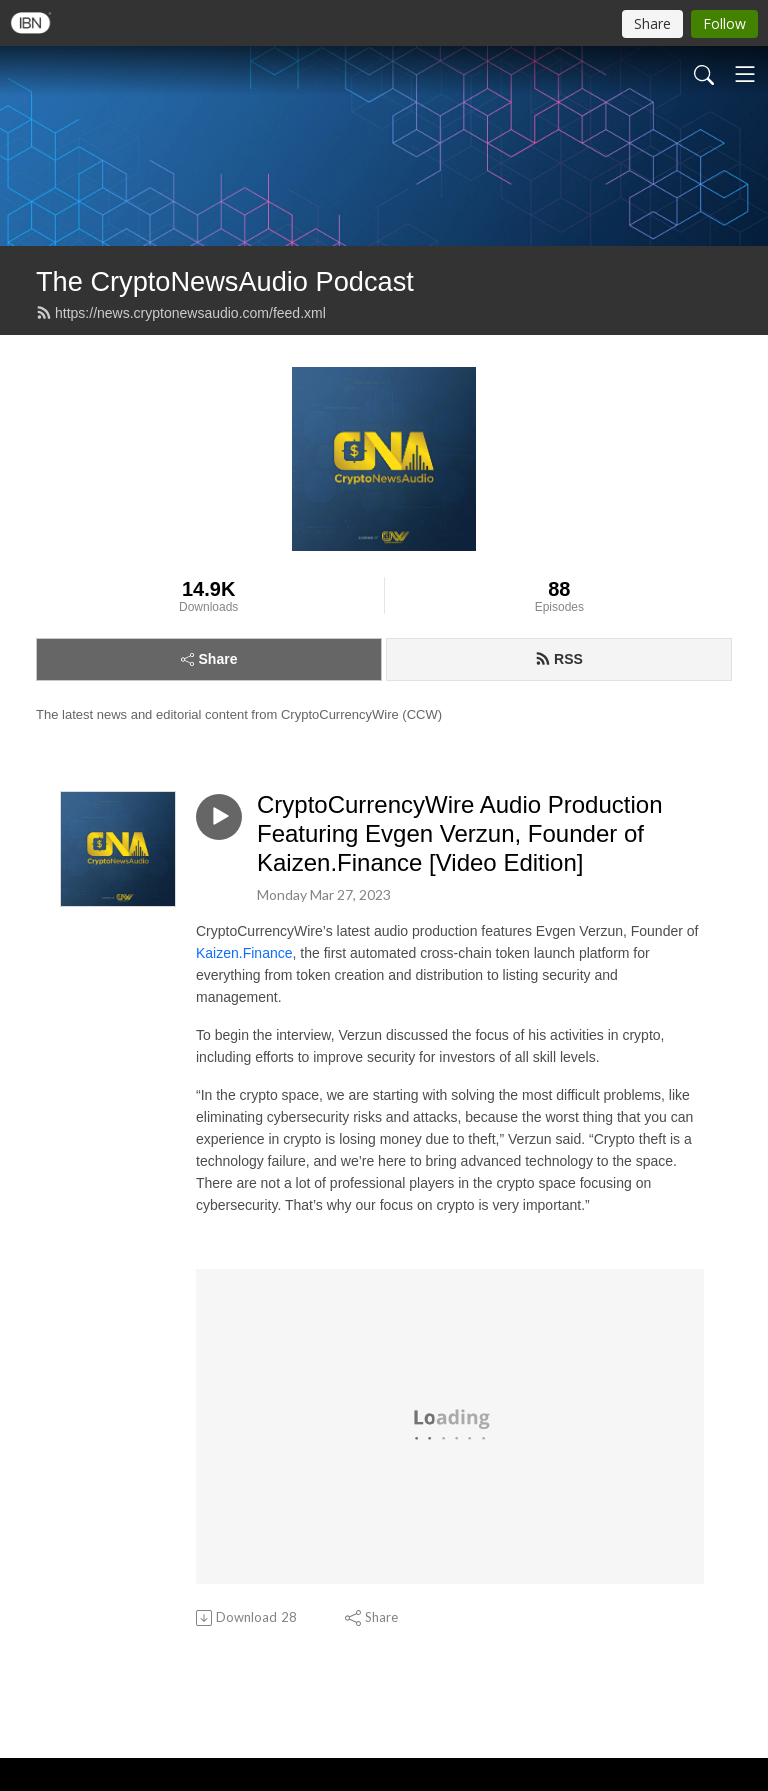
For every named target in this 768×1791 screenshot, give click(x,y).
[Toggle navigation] (745, 74)
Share (209, 659)
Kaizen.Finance (244, 953)
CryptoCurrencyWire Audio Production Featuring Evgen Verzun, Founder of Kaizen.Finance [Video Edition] (460, 833)
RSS (559, 659)
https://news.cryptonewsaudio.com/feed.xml (181, 313)
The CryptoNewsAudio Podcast (225, 281)
